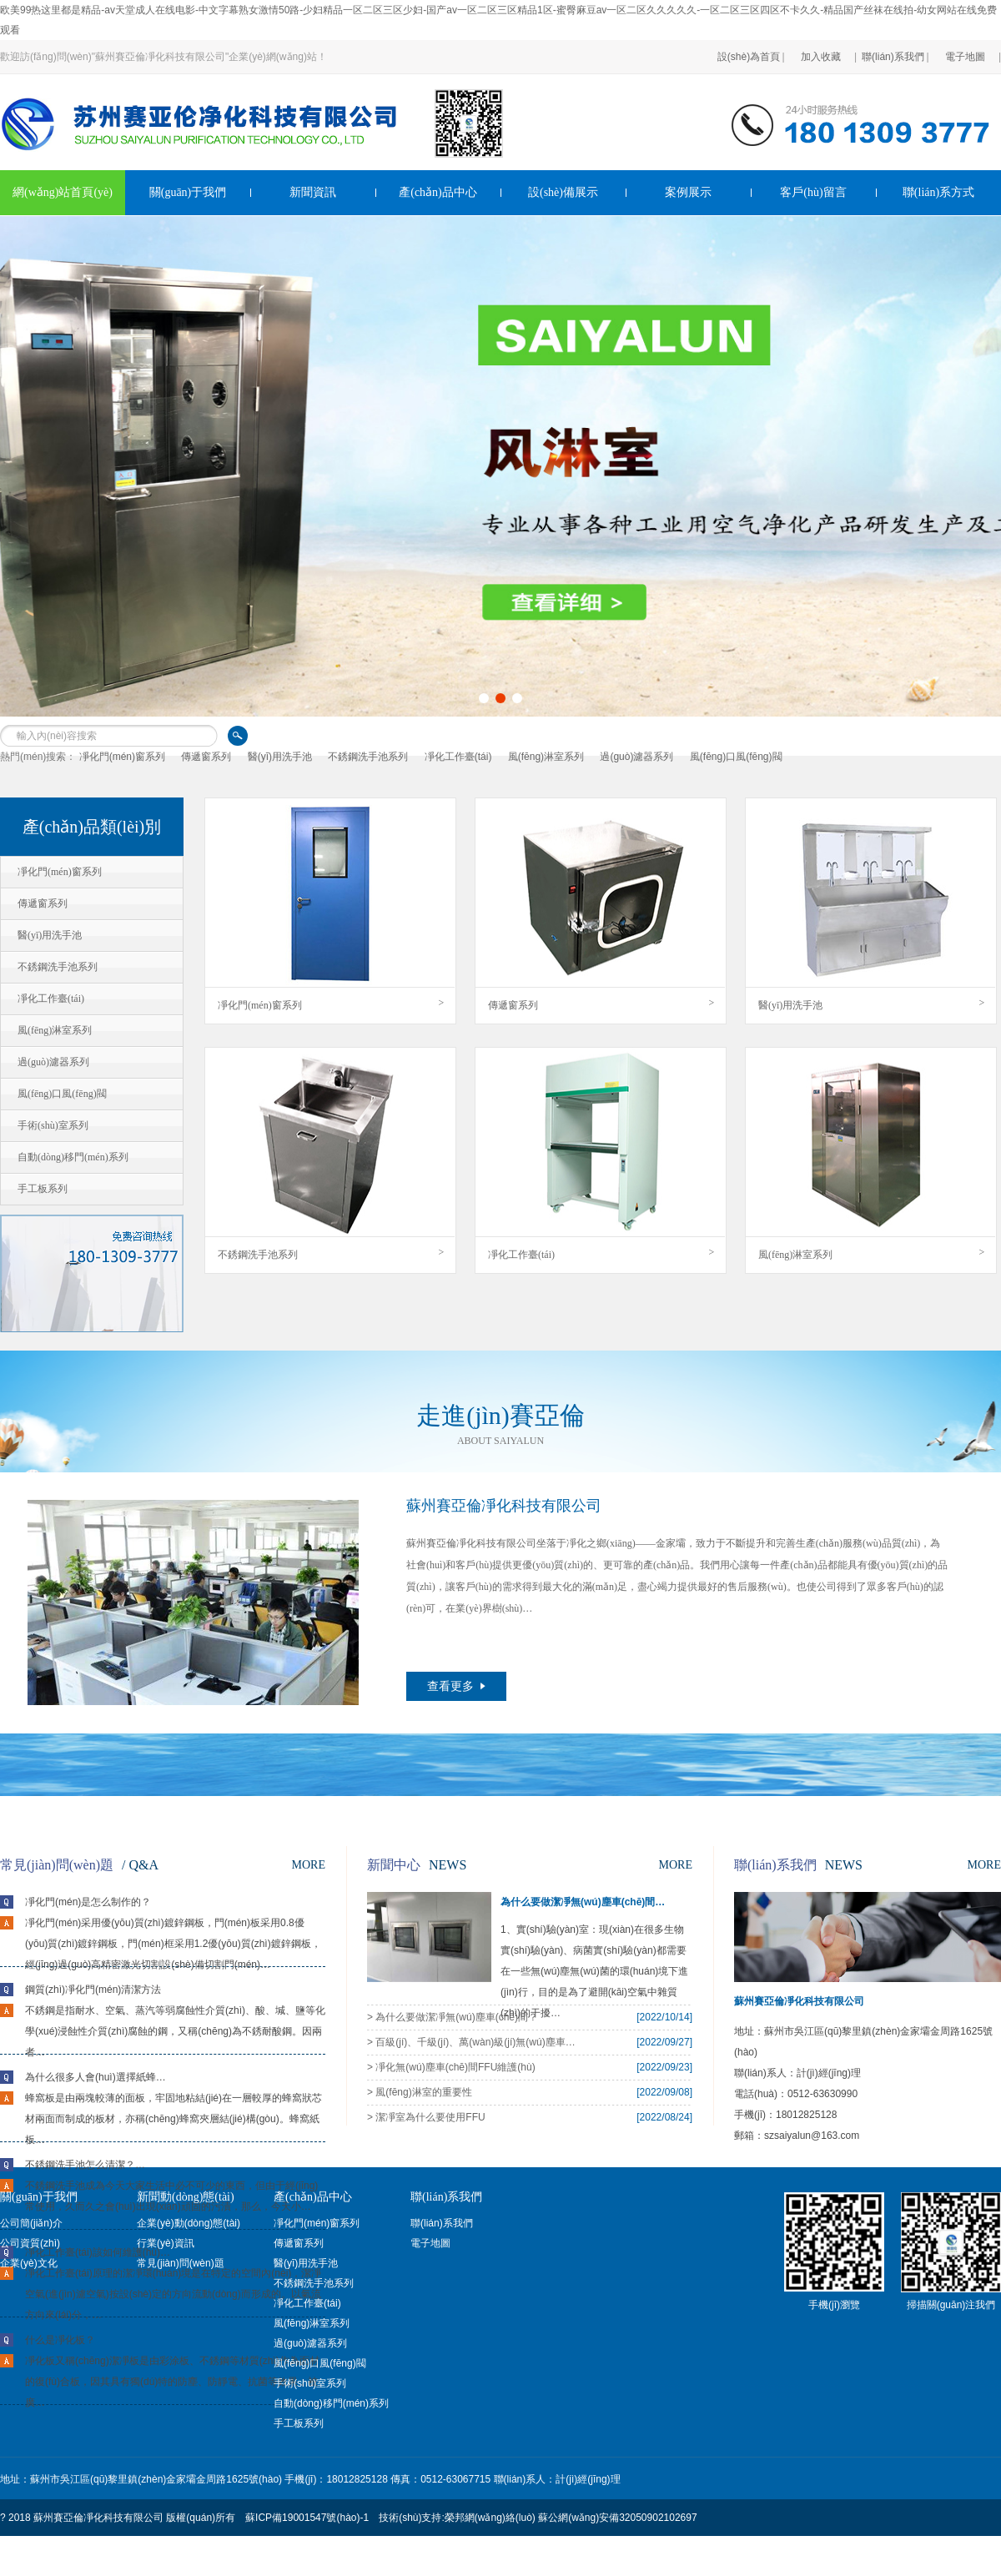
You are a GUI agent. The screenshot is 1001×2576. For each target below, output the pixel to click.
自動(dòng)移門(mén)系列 (331, 2403)
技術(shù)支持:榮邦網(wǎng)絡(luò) (457, 2517)
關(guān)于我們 (188, 192)
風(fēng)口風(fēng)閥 (736, 756)
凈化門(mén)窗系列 (122, 756)
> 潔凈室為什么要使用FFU (426, 2117)
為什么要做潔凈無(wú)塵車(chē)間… (582, 1902)
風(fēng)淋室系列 (546, 756)
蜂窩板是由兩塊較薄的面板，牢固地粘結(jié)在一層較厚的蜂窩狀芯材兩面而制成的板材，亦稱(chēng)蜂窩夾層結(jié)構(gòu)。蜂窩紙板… (173, 2119)
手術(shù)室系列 (310, 2383)
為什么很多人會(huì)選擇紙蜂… (95, 2077)
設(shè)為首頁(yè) (749, 45)
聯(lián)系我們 (892, 45)
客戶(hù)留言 (813, 192)
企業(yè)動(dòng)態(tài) (188, 2223)
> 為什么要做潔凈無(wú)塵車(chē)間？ (452, 2017)
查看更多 (456, 1686)
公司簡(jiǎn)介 (31, 2223)
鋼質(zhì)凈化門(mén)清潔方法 (93, 1989)
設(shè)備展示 (563, 192)
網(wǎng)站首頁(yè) (63, 192)
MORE (308, 1865)
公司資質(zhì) (30, 2243)
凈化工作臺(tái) (458, 756)
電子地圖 (965, 45)
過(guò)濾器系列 (636, 756)
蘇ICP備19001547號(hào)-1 (307, 2517)
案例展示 (688, 192)
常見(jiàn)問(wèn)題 (180, 2263)
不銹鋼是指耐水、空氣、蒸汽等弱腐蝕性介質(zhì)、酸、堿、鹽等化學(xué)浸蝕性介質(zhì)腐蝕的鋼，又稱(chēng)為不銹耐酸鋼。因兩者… (175, 2031)
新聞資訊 (312, 192)
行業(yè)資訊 (165, 2243)
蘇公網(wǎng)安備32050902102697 (617, 2517)
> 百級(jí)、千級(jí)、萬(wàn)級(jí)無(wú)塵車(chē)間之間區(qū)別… (471, 2042)
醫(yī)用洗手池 (280, 756)
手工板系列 (299, 2423)
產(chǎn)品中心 (438, 192)
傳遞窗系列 (206, 756)
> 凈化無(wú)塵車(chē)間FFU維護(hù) (451, 2067)
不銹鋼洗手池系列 (368, 756)
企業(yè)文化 (29, 2263)
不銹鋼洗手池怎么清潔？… (85, 2165)
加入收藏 (820, 45)
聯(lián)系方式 (938, 192)
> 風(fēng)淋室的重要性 (419, 2092)
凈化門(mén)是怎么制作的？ (88, 1902)
